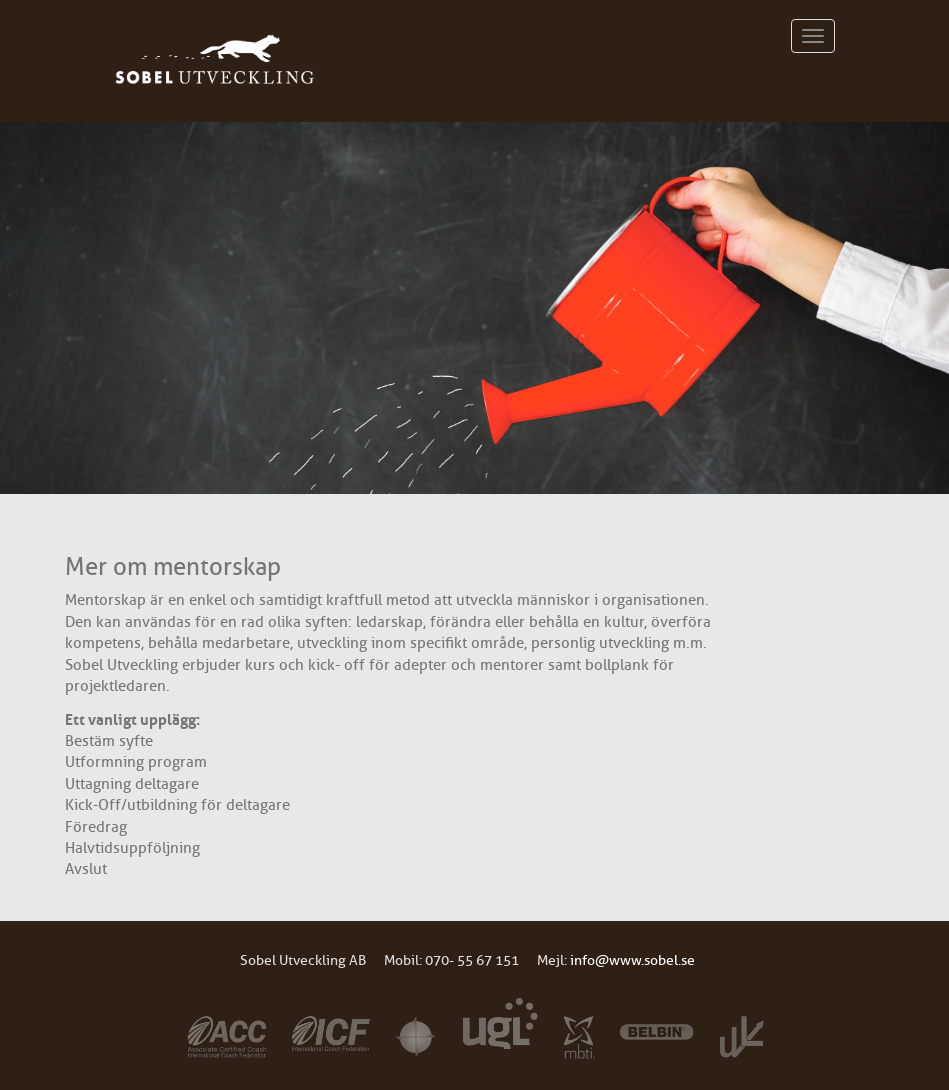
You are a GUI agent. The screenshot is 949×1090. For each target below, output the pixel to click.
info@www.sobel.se (632, 960)
